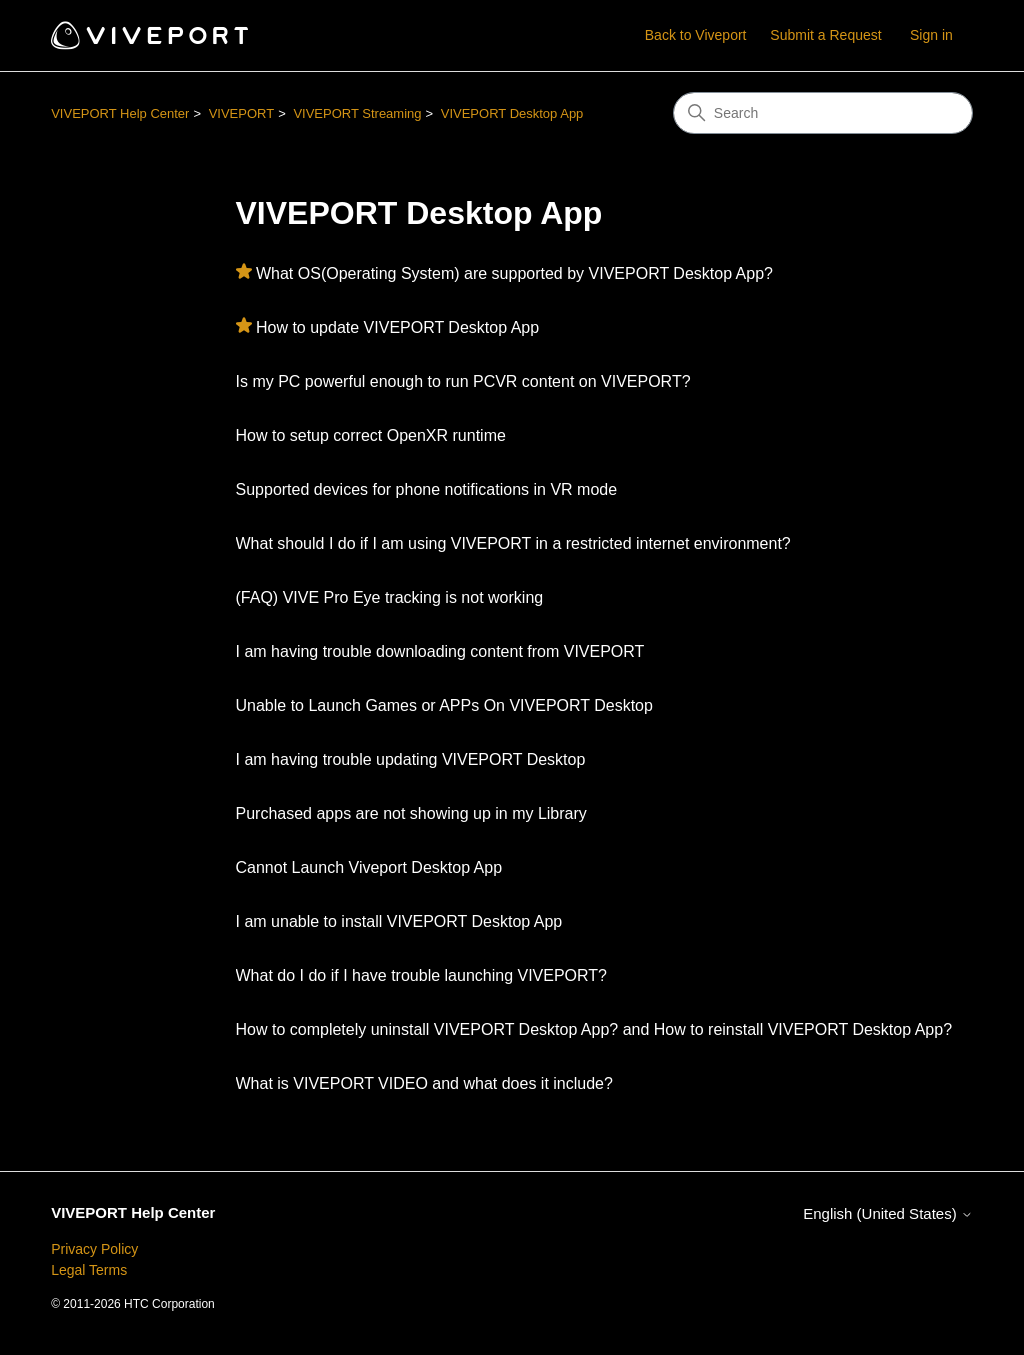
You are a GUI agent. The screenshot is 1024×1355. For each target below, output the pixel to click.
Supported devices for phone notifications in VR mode (427, 489)
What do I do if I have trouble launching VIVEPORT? (421, 975)
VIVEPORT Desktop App (512, 113)
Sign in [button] (931, 35)
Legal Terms (89, 1270)
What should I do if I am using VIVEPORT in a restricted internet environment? (513, 543)
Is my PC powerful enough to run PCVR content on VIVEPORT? (463, 381)
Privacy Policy (94, 1249)
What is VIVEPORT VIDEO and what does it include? (424, 1083)
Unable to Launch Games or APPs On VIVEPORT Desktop (444, 705)
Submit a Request (825, 35)
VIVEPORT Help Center (120, 113)
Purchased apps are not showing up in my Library (411, 813)
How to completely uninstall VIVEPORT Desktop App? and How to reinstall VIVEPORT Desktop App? (594, 1029)
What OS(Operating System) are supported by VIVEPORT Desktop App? (514, 273)
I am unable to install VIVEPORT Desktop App (399, 921)
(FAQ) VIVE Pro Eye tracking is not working (390, 597)
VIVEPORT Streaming (357, 113)
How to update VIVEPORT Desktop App (397, 327)
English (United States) (888, 1213)
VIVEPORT (242, 113)
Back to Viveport (696, 35)
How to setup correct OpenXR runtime (371, 435)
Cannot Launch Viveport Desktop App (369, 867)
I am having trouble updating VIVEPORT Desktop (411, 759)
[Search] (823, 113)
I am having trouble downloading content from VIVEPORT (440, 651)
